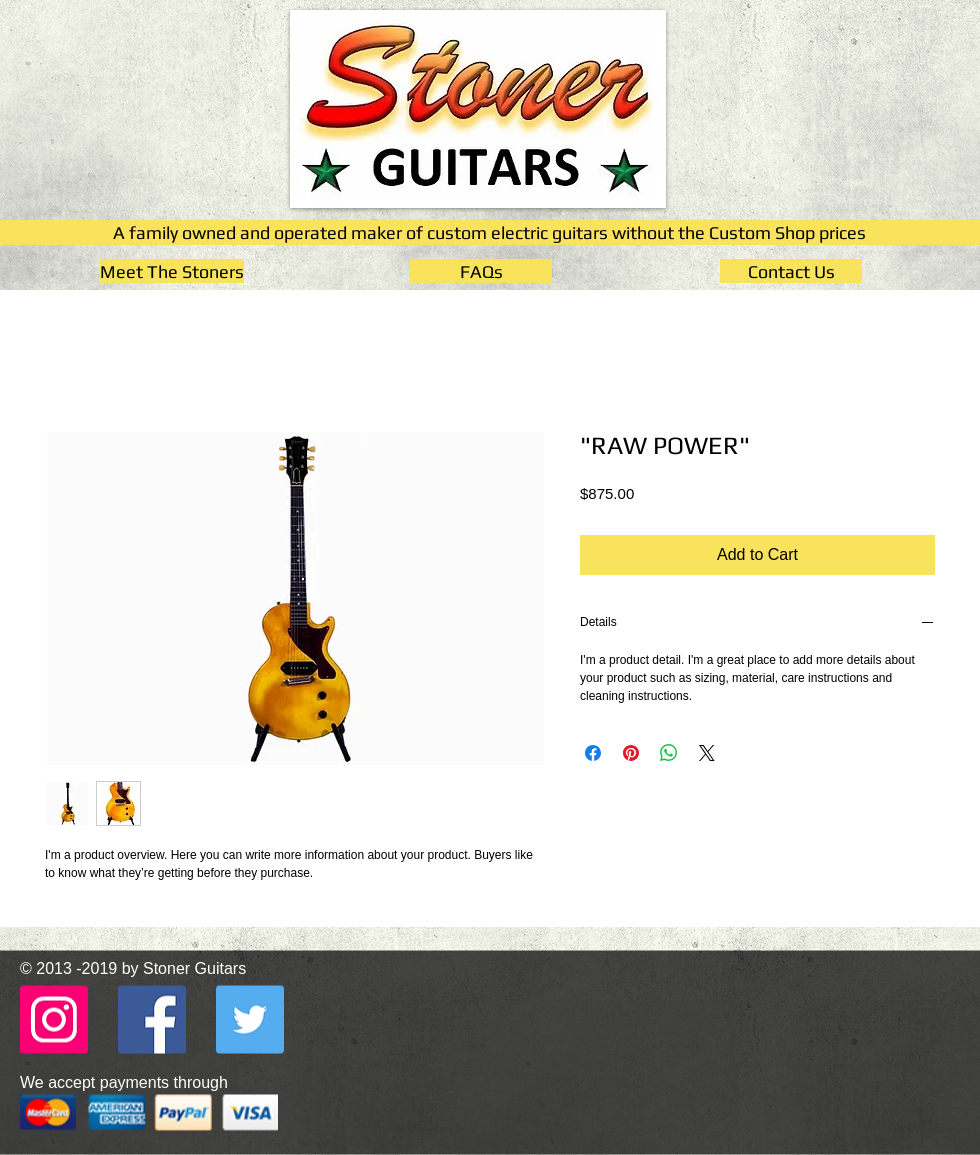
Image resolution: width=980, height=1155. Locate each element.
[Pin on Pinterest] (631, 753)
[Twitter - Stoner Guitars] (250, 1019)
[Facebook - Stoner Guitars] (152, 1019)
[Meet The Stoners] (172, 271)
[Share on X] (707, 753)
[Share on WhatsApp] (669, 753)
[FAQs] (481, 271)
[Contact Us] (791, 271)
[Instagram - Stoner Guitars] (54, 1019)
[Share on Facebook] (593, 753)
